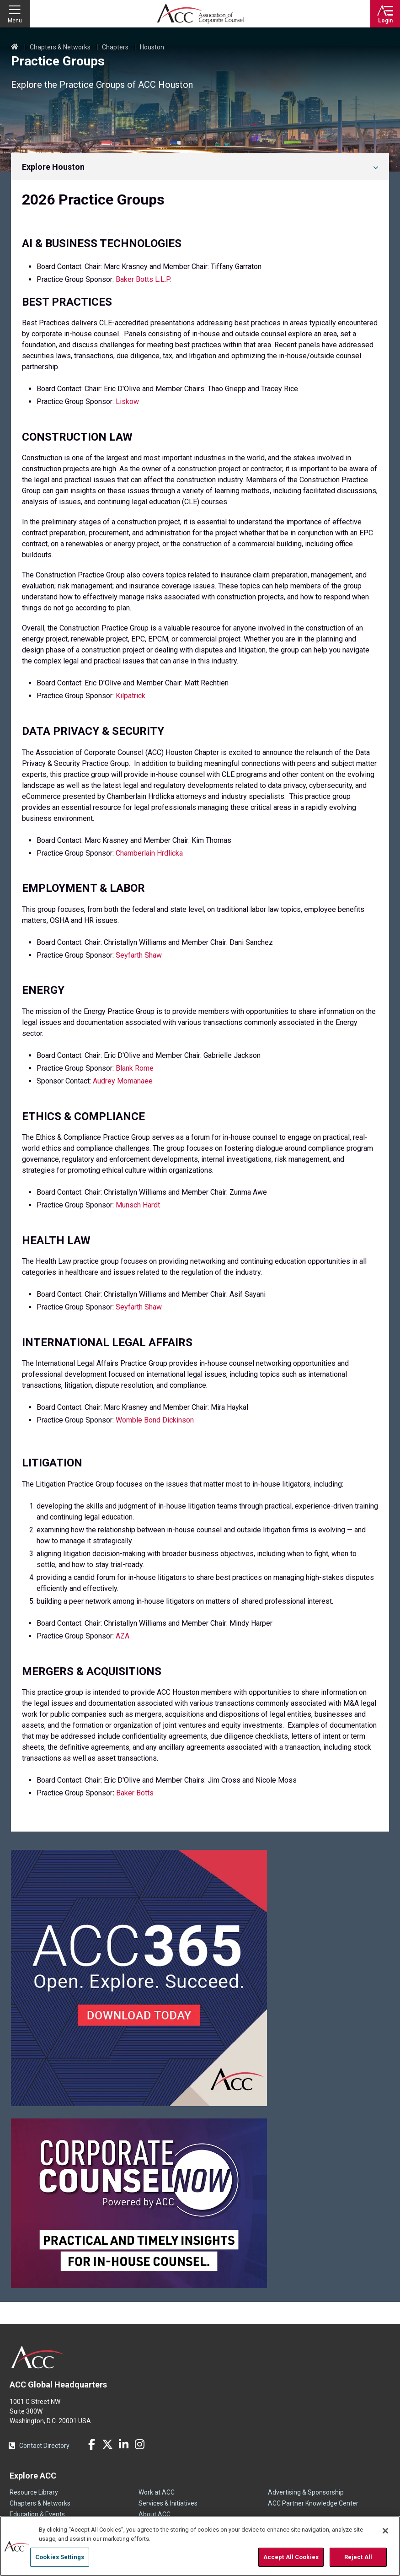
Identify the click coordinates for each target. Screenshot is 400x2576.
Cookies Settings (59, 2557)
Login (385, 20)
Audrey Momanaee (123, 1081)
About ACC (155, 2514)
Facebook (91, 2444)
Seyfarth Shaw (139, 955)
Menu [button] (15, 20)
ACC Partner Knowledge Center (313, 2503)
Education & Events (37, 2514)
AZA (122, 1636)
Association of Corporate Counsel (200, 13)
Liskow (127, 401)
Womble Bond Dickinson (155, 1420)
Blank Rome (135, 1068)
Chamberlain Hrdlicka (149, 853)
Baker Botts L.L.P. (143, 279)
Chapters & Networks (60, 47)
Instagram (139, 2444)
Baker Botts (135, 1793)
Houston (152, 47)
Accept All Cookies (291, 2557)
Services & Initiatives (168, 2503)
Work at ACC (157, 2492)
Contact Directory (44, 2445)
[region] (200, 2546)
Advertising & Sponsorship (306, 2492)
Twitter (107, 2444)
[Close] (385, 2531)
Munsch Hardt (139, 1205)
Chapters (115, 47)
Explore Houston (53, 167)
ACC (38, 2357)
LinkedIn (123, 2444)
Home (14, 47)
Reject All (358, 2557)
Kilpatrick (130, 695)
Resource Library (34, 2492)
